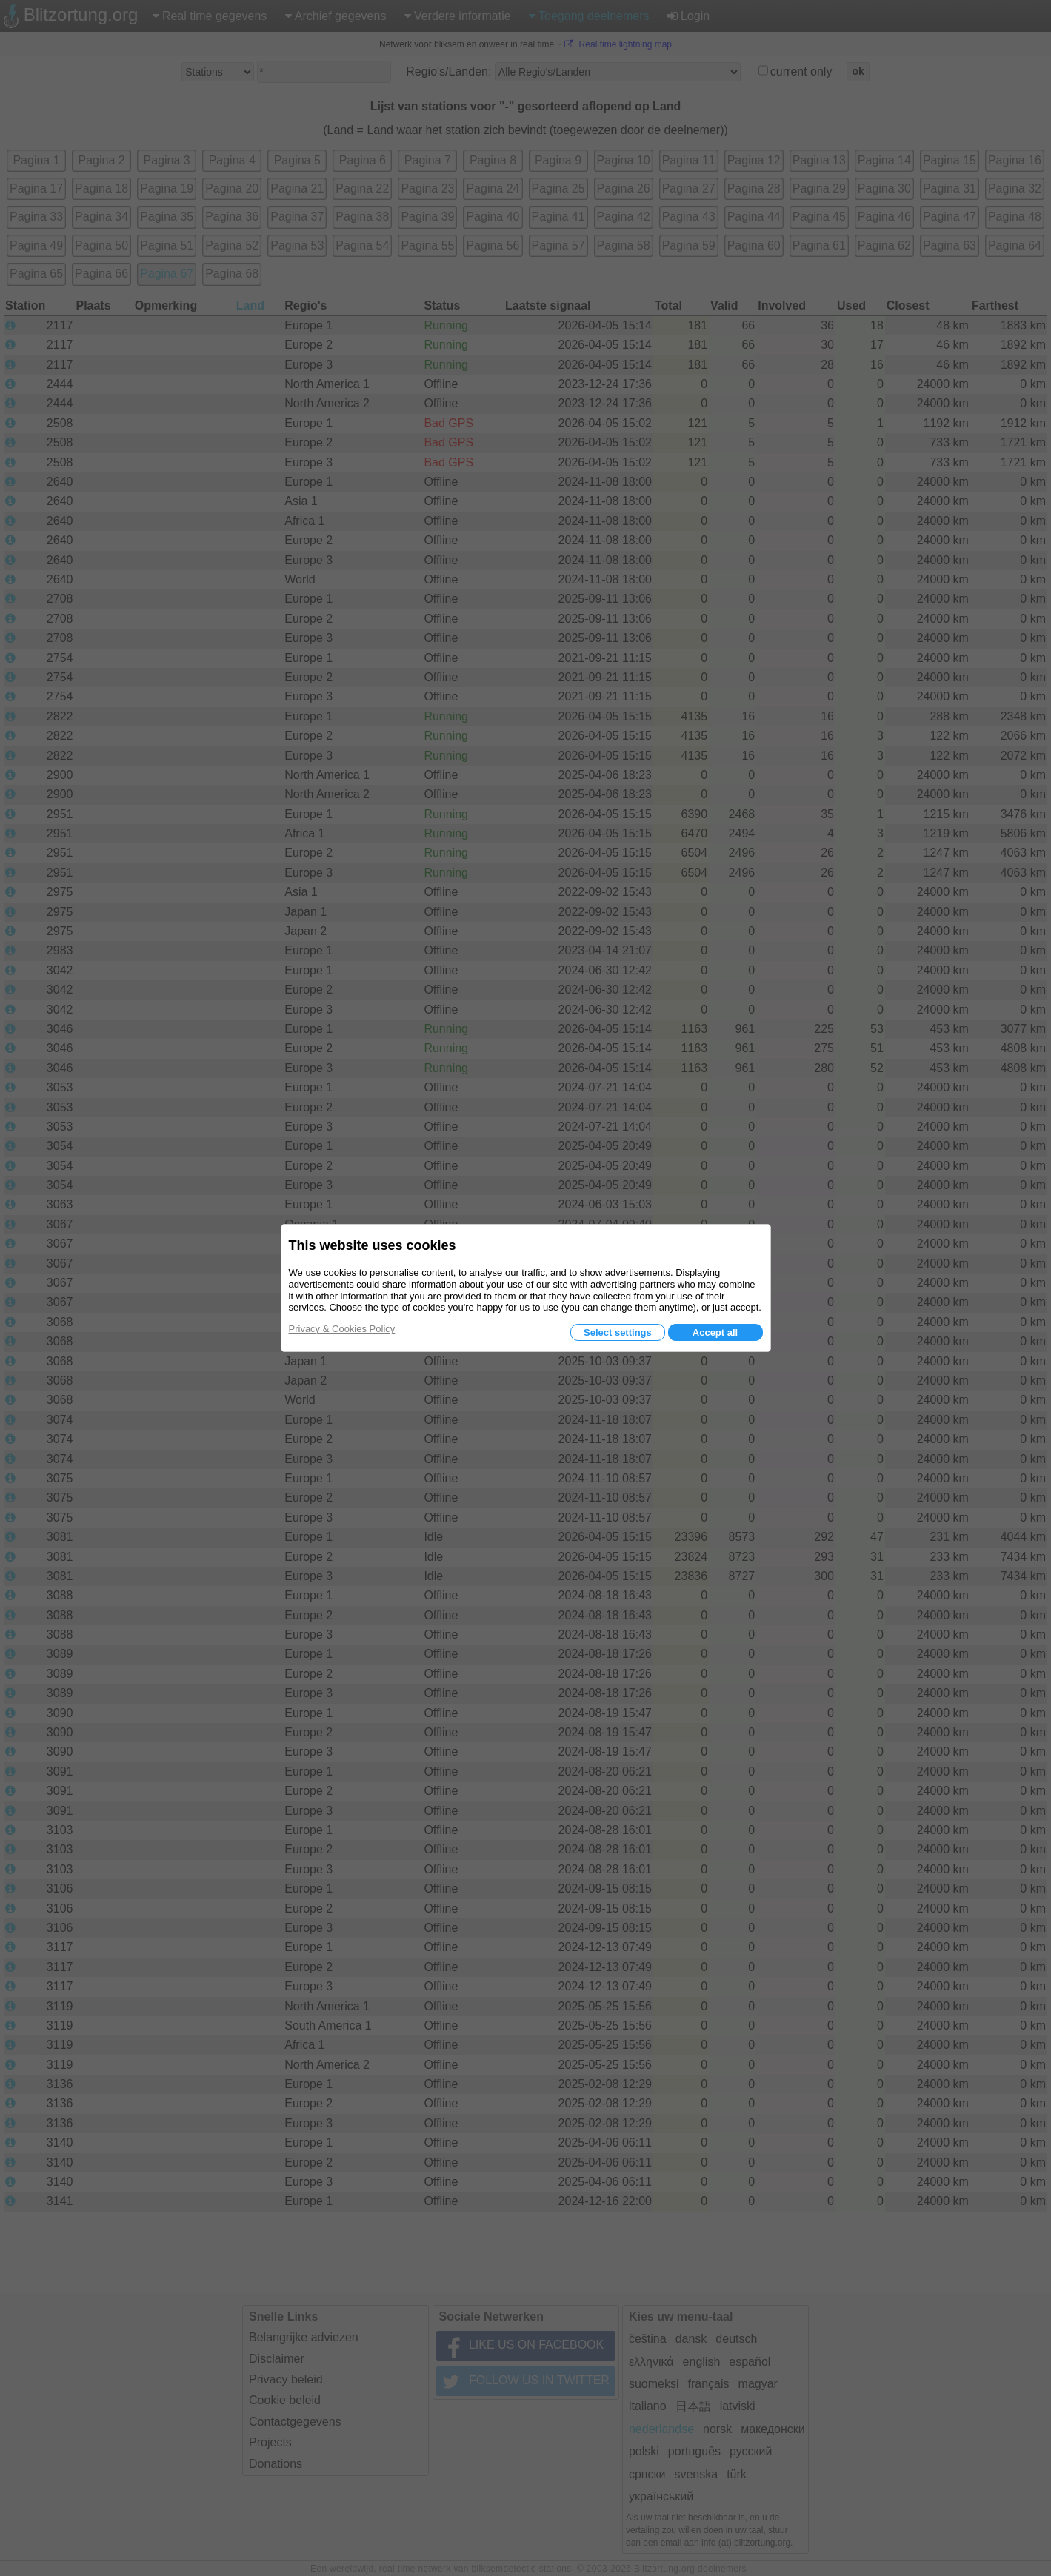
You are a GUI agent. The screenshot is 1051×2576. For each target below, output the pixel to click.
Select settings (618, 1332)
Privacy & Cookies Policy (342, 1328)
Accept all (715, 1332)
